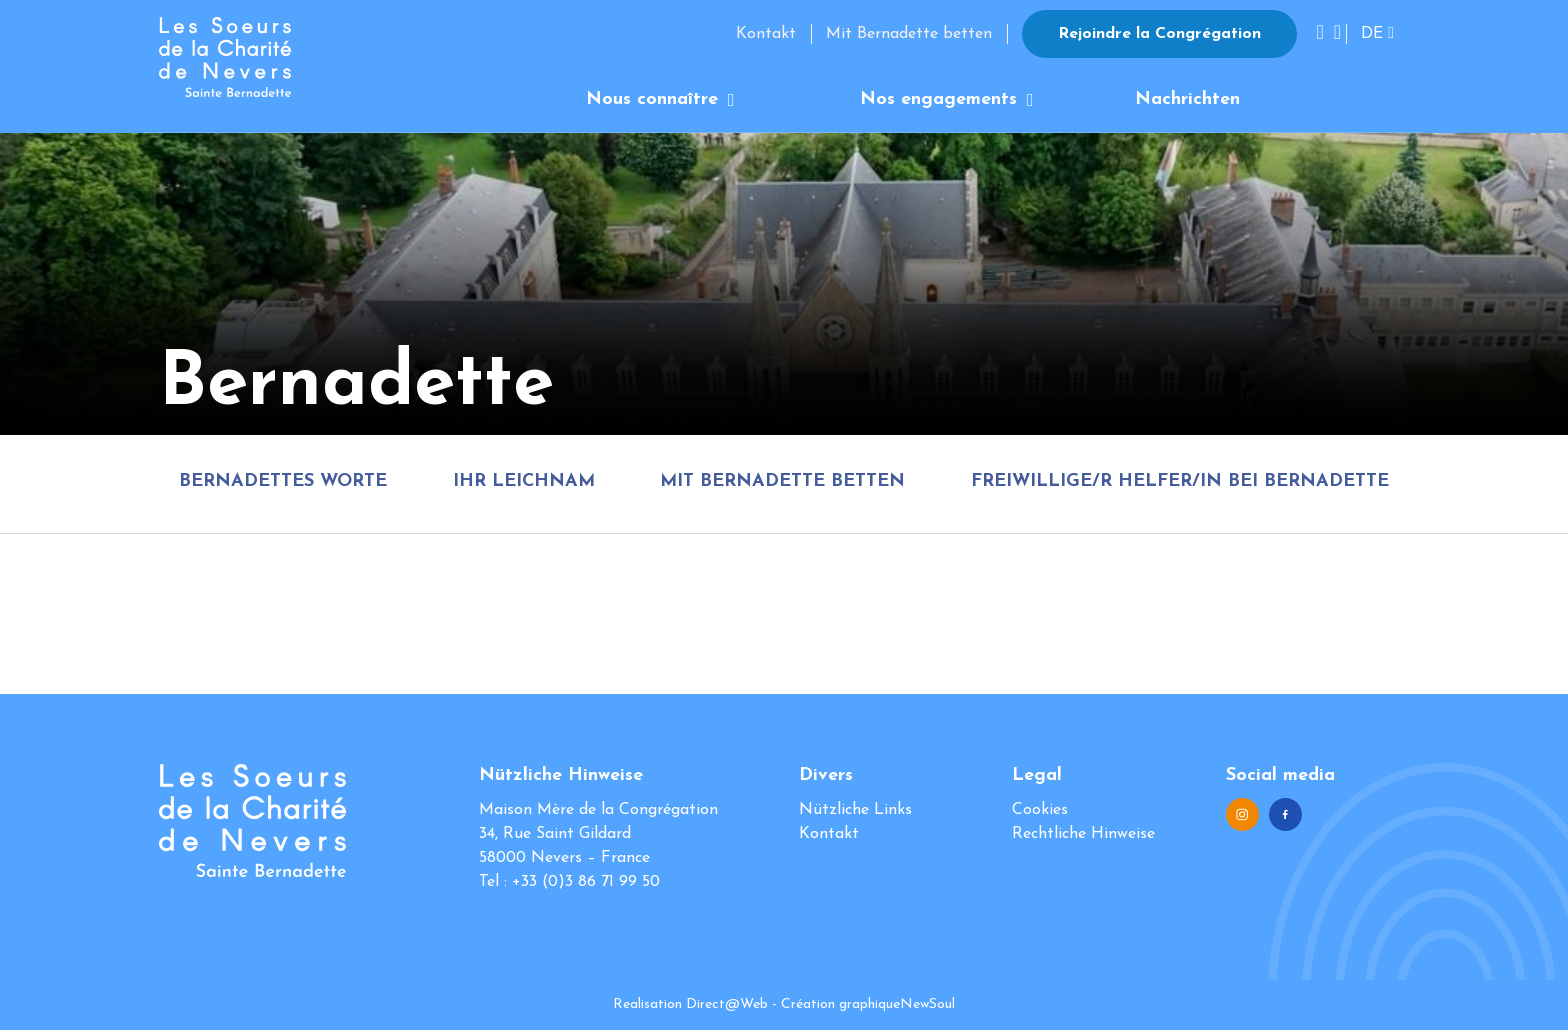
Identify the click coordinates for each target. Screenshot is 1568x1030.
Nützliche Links (855, 810)
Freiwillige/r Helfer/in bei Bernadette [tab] (1180, 481)
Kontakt (766, 34)
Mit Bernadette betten (909, 34)
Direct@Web (727, 1004)
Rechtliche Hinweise (1083, 834)
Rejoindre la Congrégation (1159, 34)
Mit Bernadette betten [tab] (782, 481)
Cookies (1040, 810)
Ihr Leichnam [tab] (524, 481)
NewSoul (927, 1004)
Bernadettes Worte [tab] (283, 481)
